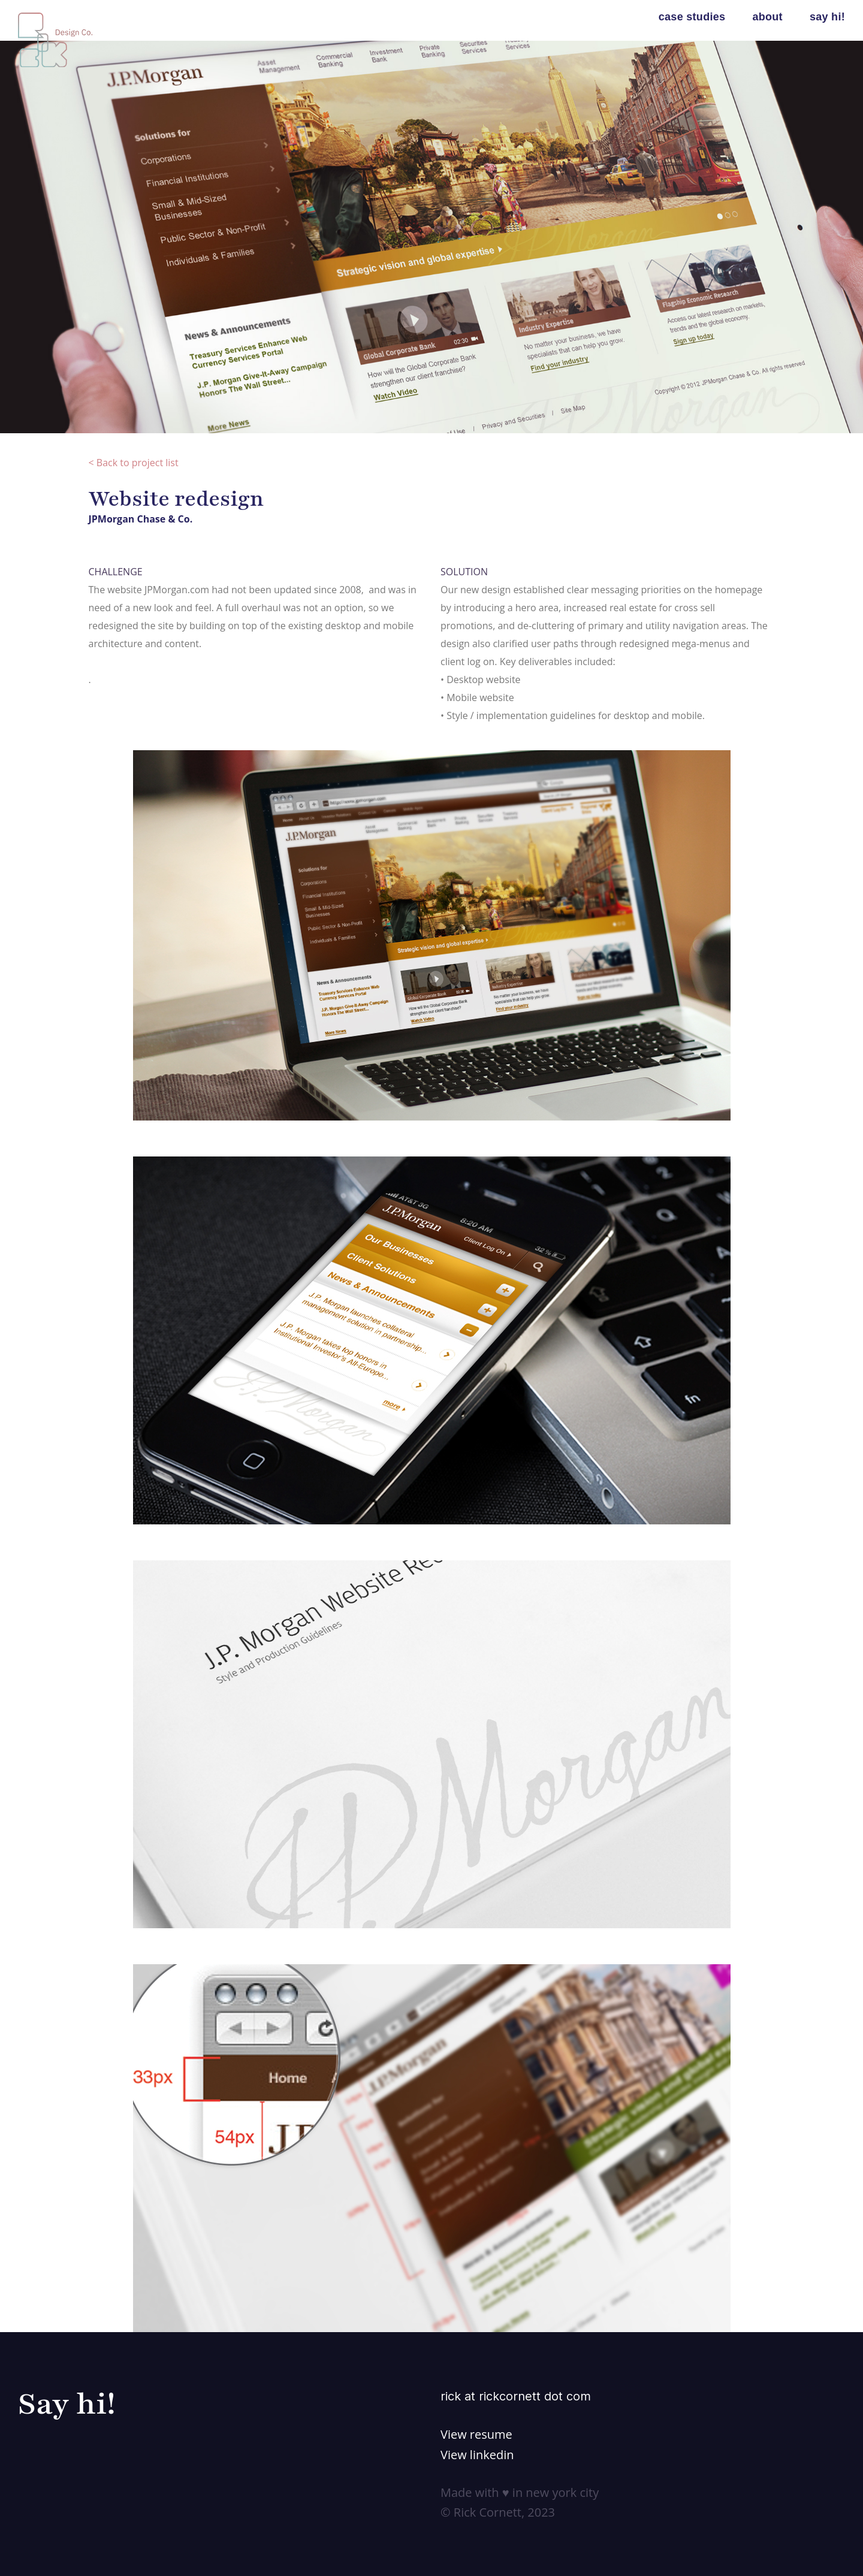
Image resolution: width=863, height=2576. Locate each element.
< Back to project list (134, 462)
